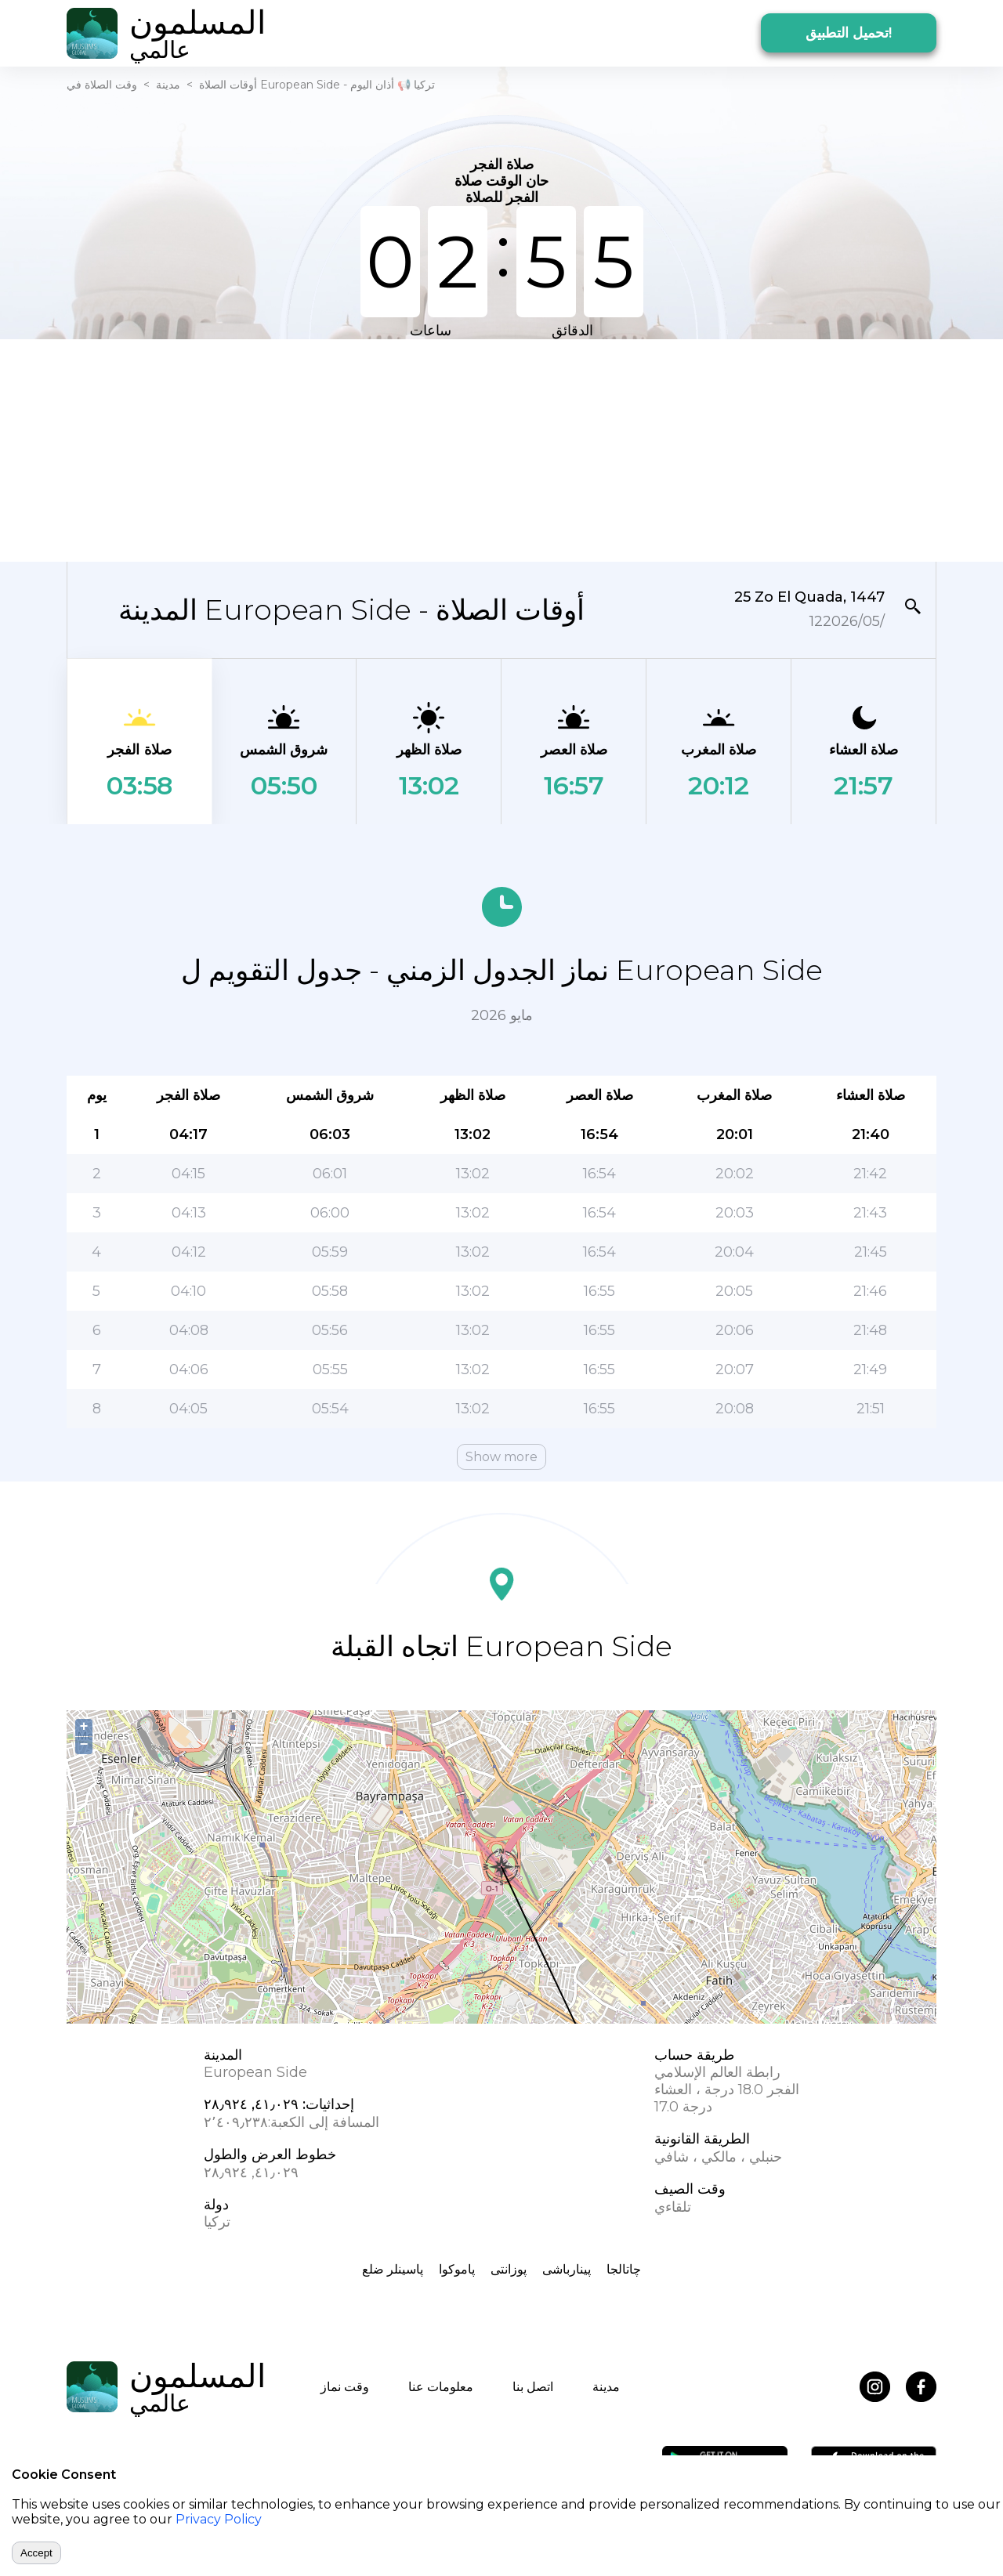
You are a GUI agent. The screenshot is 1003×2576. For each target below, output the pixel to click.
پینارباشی (566, 2269)
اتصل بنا (532, 2386)
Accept (36, 2553)
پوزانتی (509, 2269)
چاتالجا (624, 2269)
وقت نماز (344, 2386)
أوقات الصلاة (228, 85)
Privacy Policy (219, 2519)
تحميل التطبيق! (849, 33)
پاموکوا (457, 2269)
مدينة (168, 85)
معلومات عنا (440, 2386)
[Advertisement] (501, 449)
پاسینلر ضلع (392, 2269)
